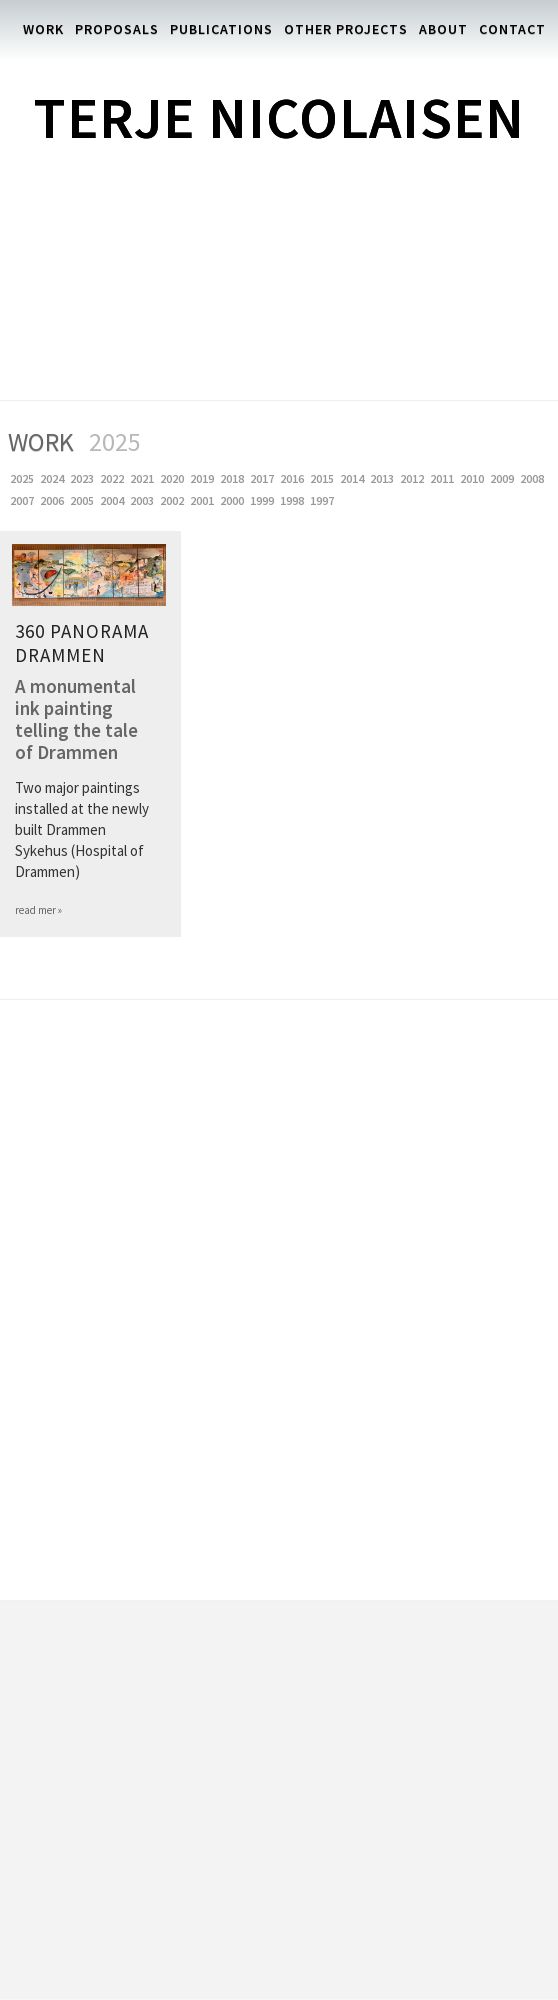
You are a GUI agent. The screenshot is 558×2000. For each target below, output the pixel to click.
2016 (294, 478)
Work (43, 29)
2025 (24, 478)
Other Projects (346, 29)
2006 (54, 500)
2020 (174, 478)
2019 (204, 478)
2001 (204, 500)
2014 (354, 478)
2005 (84, 500)
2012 (414, 478)
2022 (114, 478)
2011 (444, 478)
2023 (84, 478)
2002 (174, 500)
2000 (234, 500)
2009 (504, 478)
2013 (384, 478)
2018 (234, 478)
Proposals (117, 29)
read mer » (38, 910)
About (443, 29)
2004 (114, 500)
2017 (264, 478)
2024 (54, 478)
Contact (512, 29)
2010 (474, 478)
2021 (144, 478)
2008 (534, 478)
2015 (324, 478)
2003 (144, 500)
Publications (221, 29)
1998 (294, 500)
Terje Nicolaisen (279, 117)
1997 (324, 500)
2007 (24, 500)
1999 (264, 500)
